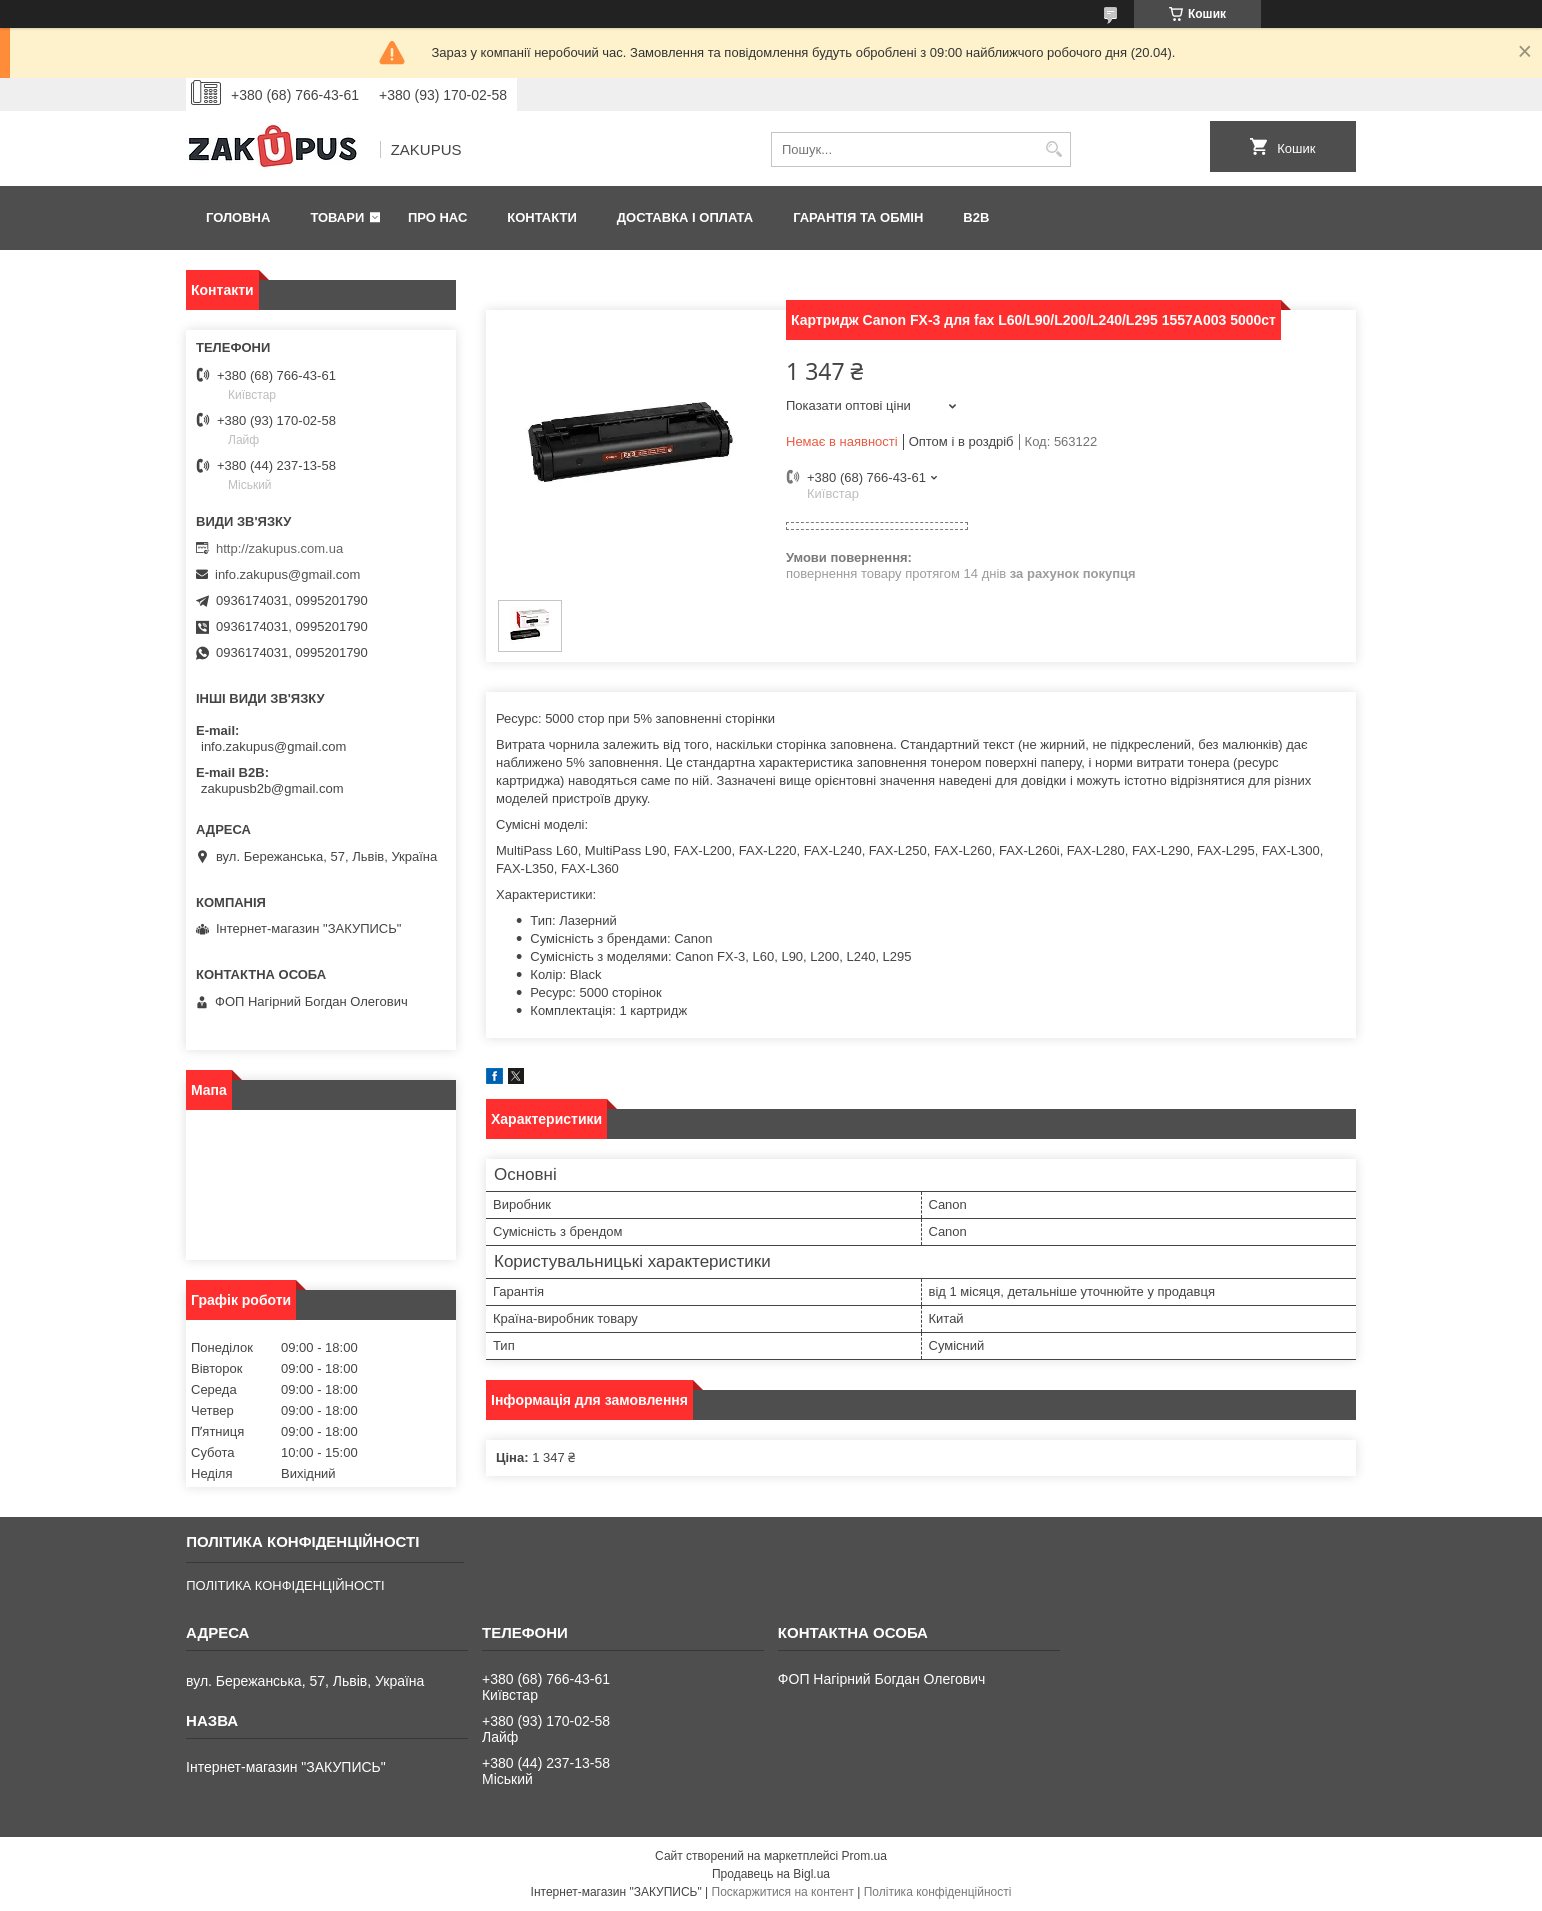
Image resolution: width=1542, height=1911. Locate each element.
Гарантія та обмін (858, 217)
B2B (976, 217)
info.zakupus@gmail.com (287, 574)
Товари (337, 217)
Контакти (542, 217)
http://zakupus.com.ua (279, 548)
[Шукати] (1053, 149)
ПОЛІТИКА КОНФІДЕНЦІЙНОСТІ (285, 1585)
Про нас (437, 217)
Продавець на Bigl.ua (771, 1874)
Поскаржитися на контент (783, 1892)
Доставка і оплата (685, 217)
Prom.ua (864, 1856)
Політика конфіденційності (938, 1892)
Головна (238, 217)
